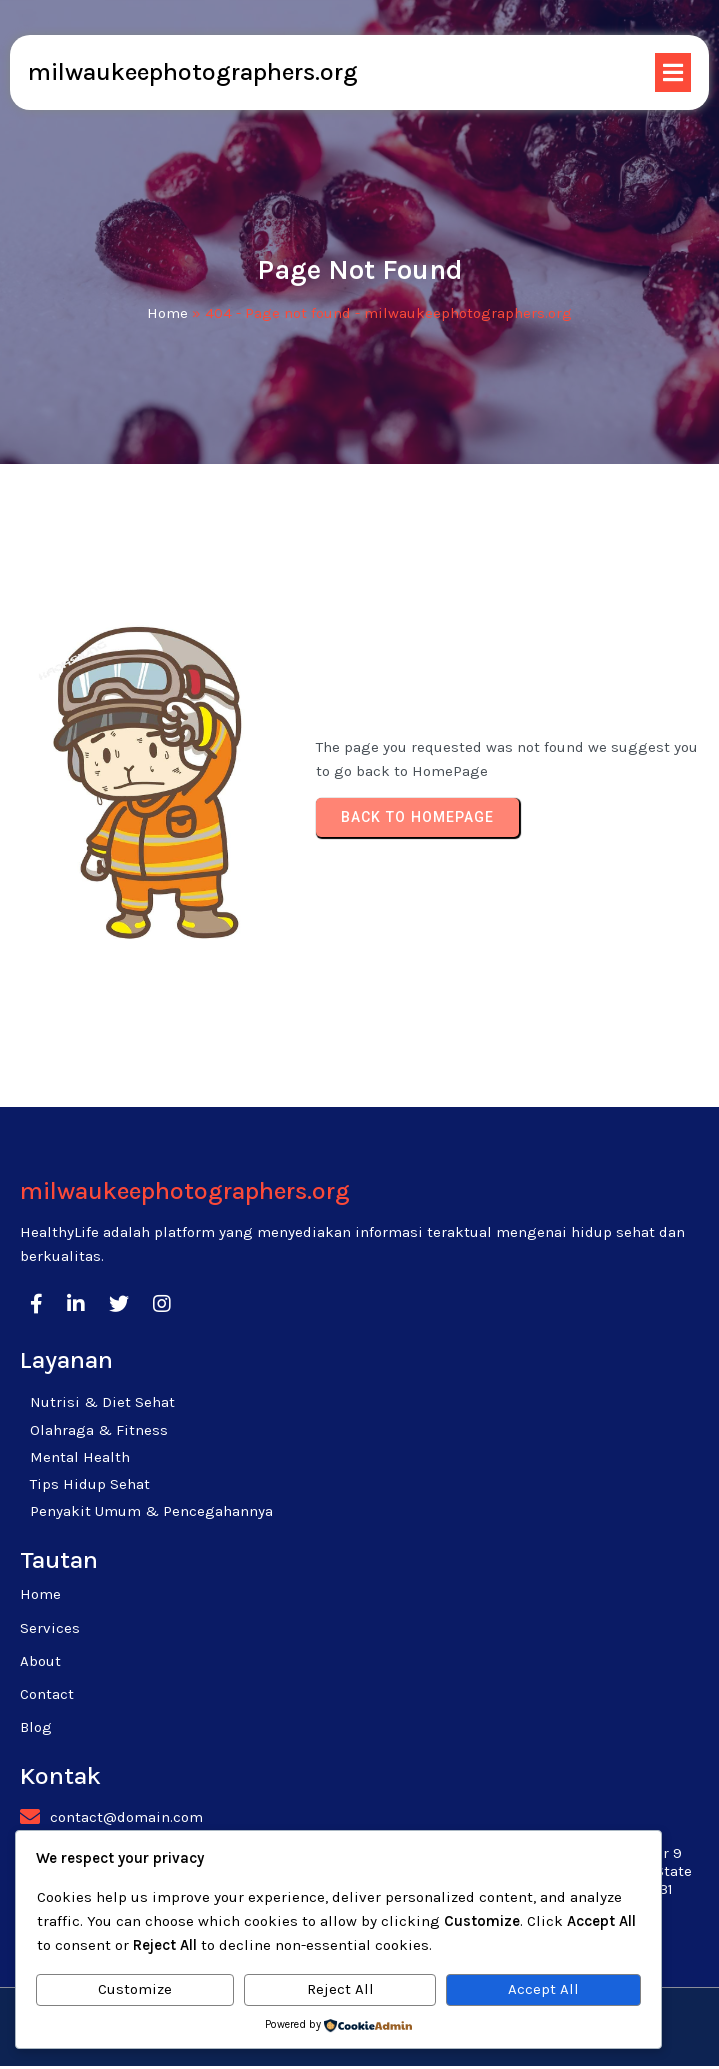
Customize (135, 1989)
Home (167, 314)
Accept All (543, 1989)
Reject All (340, 1989)
